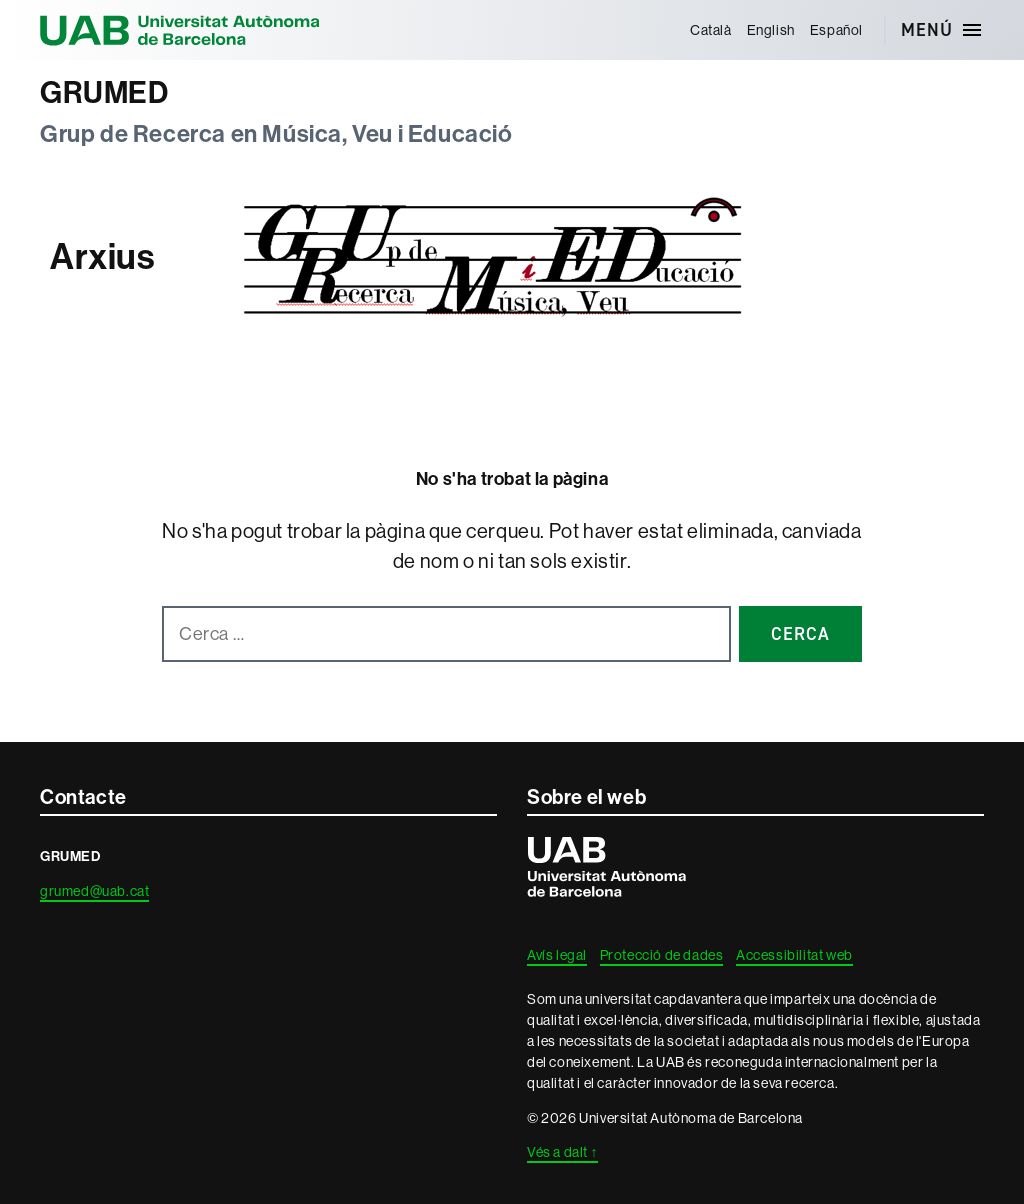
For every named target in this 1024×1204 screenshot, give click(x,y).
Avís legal (557, 955)
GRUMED (104, 93)
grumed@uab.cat (94, 891)
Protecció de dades (662, 955)
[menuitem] (710, 30)
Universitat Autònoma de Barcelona (180, 30)
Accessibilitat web (794, 955)
